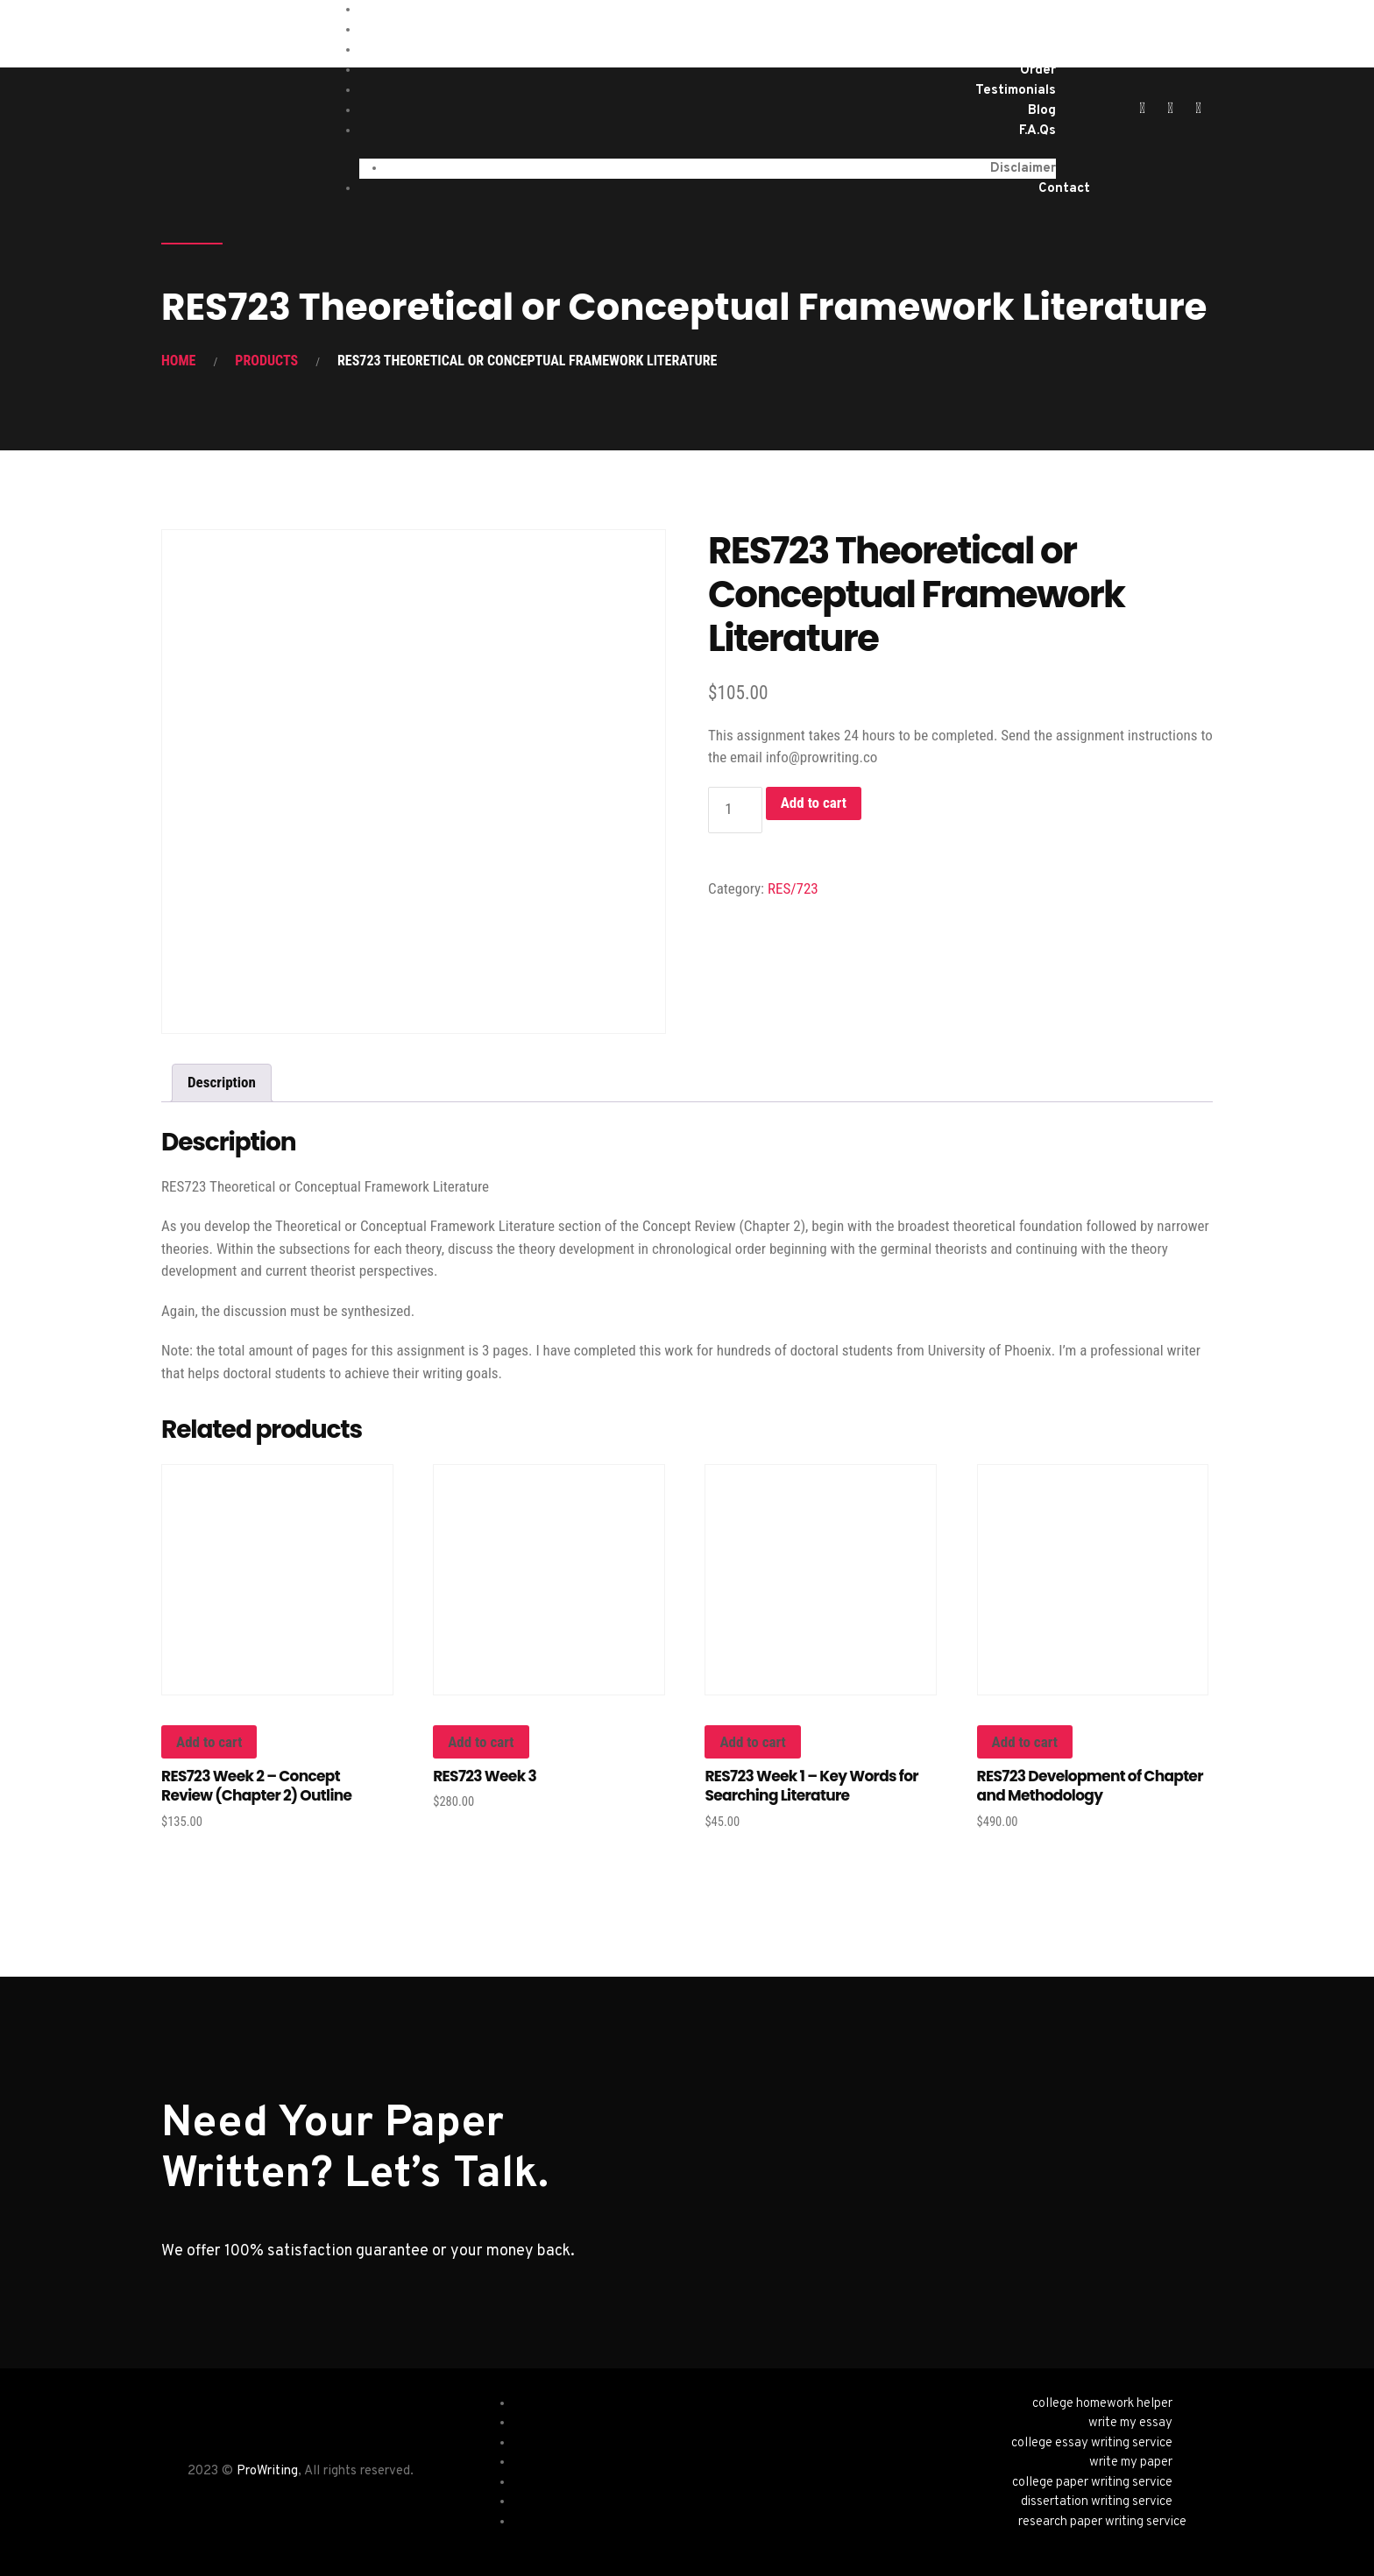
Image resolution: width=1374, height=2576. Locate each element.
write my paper (1130, 2462)
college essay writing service (1091, 2443)
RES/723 (793, 888)
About (1036, 50)
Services (1029, 30)
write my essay (1130, 2423)
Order (1038, 70)
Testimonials (1015, 90)
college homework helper (1102, 2404)
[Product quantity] (735, 810)
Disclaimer (1023, 168)
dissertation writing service (1096, 2502)
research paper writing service (1102, 2522)
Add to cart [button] (209, 1742)
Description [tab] (222, 1082)
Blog (1042, 111)
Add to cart (813, 802)
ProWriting (267, 2471)
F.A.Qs (1037, 131)
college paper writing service (1092, 2482)
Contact (1064, 188)
